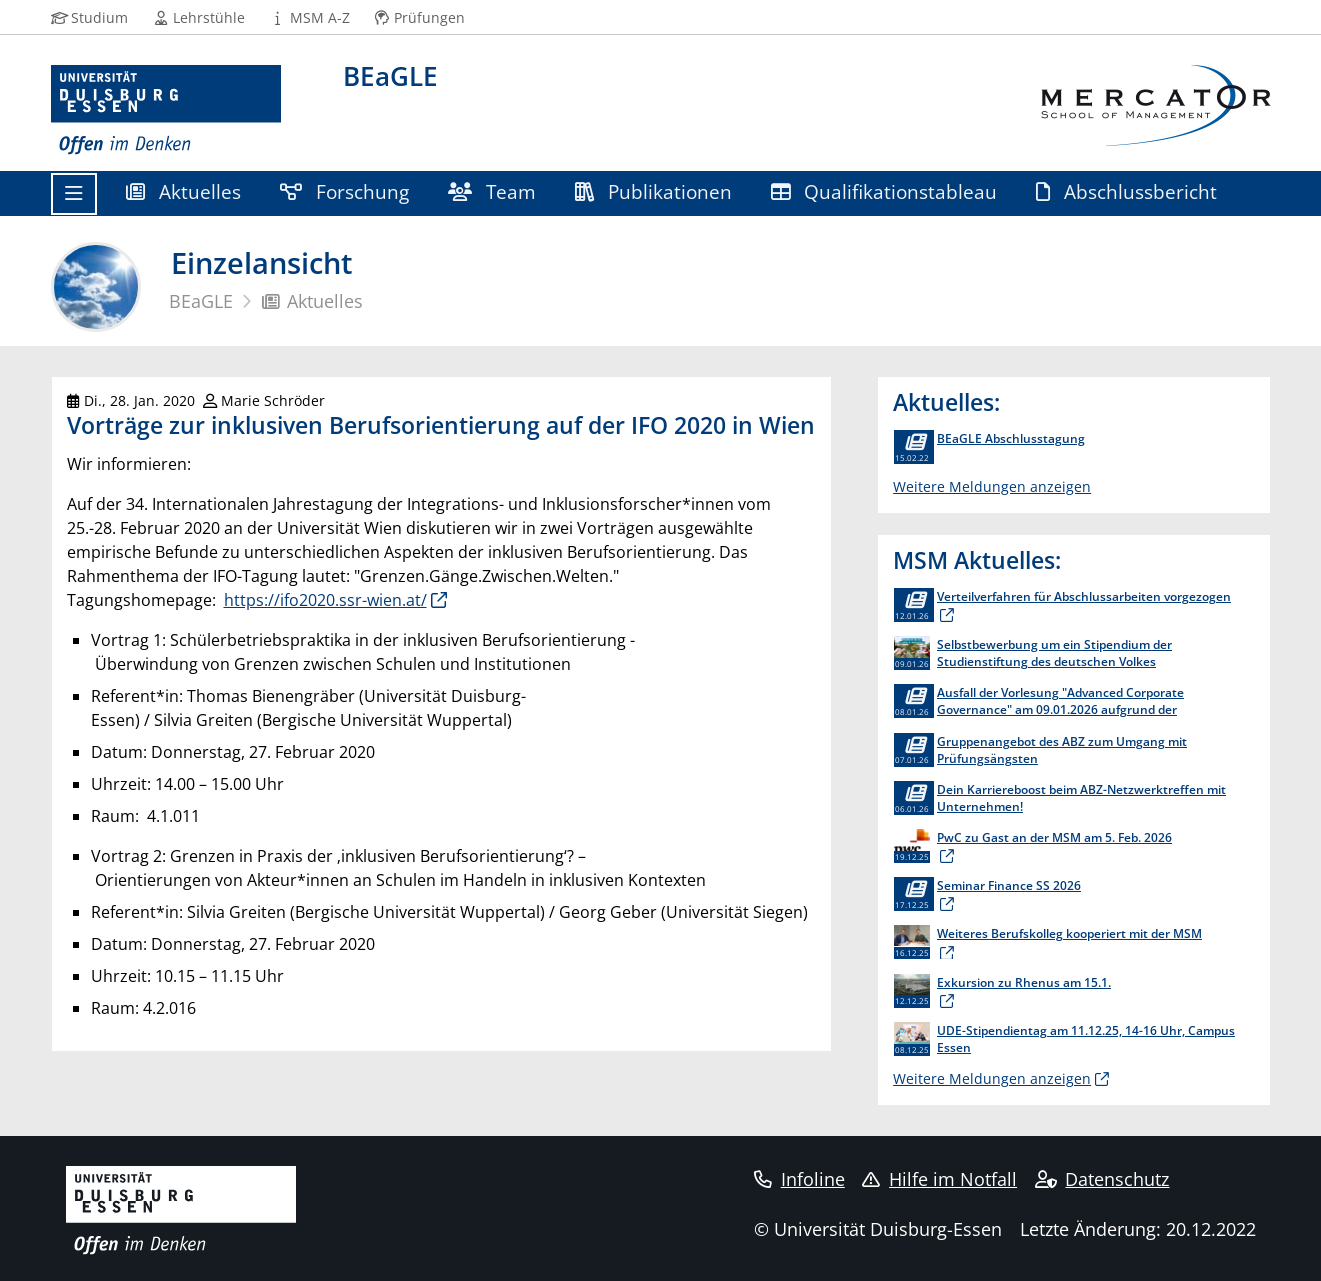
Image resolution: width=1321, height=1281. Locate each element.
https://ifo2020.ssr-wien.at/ (325, 600)
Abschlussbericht (1127, 191)
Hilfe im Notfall (939, 1179)
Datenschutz (1102, 1179)
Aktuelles (184, 191)
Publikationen (654, 191)
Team (492, 191)
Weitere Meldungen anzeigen (992, 486)
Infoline (799, 1179)
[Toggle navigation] (74, 194)
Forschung (345, 191)
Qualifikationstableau (884, 191)
